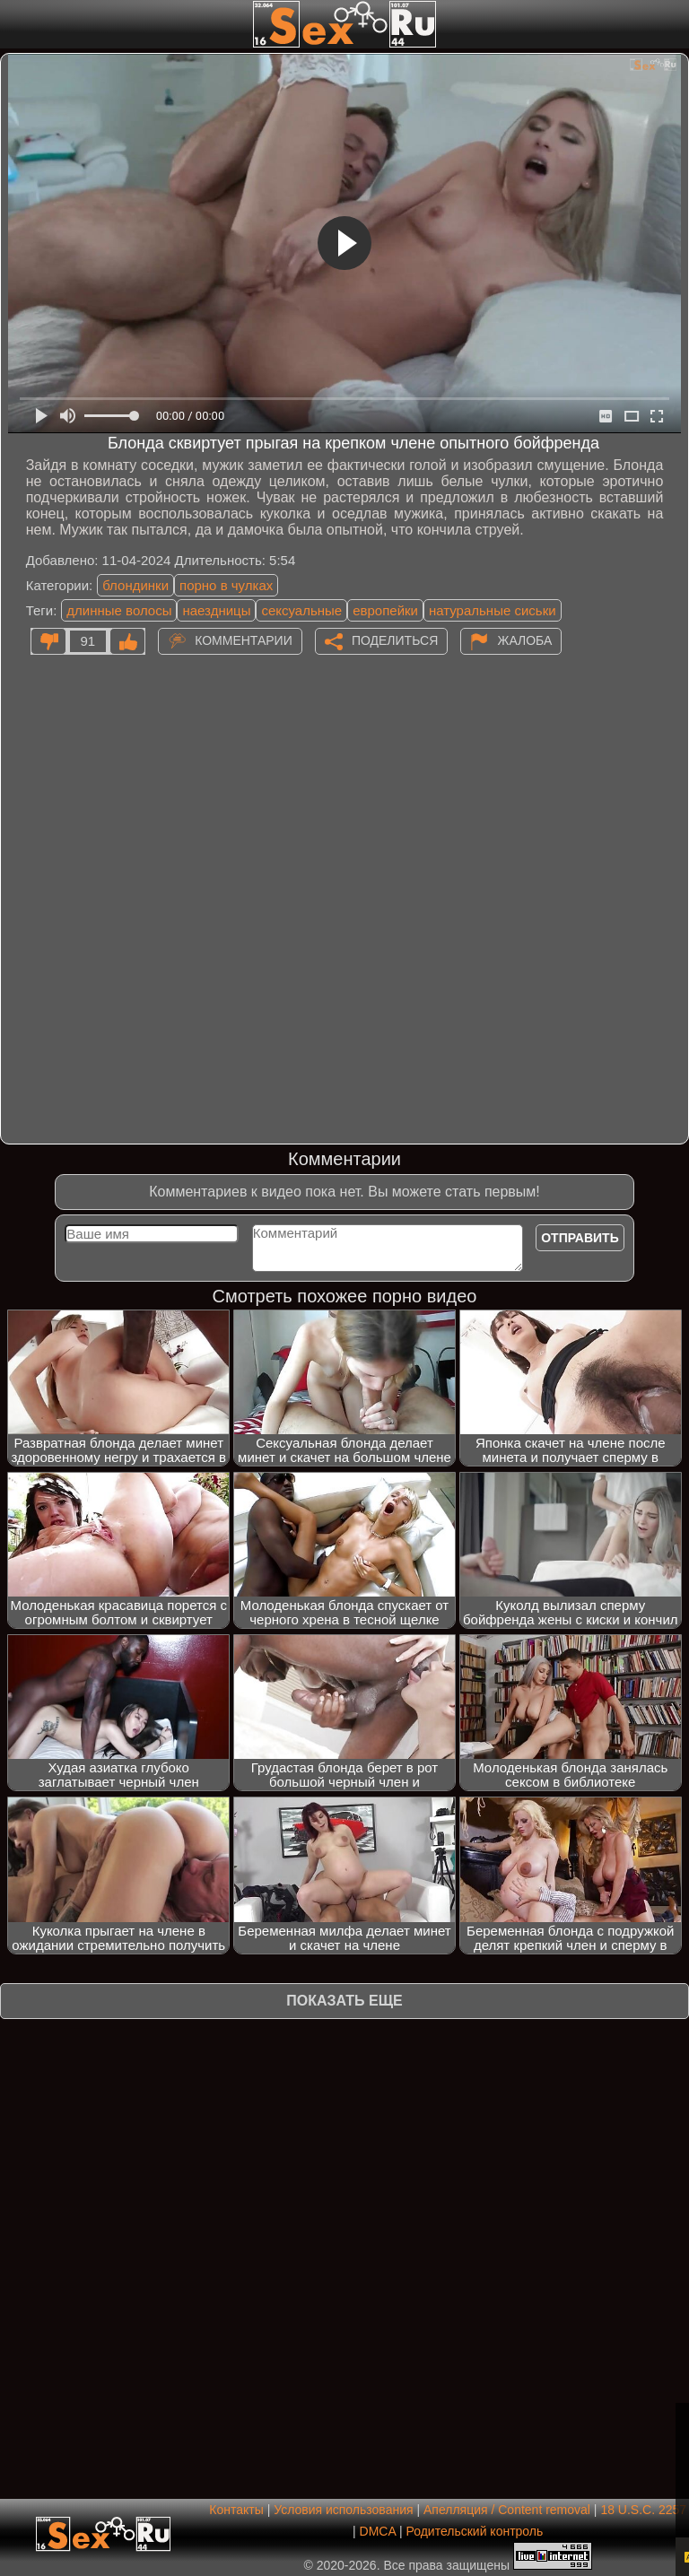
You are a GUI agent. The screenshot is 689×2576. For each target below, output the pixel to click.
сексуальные (301, 610)
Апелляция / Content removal (506, 2509)
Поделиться (395, 639)
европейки (385, 610)
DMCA (378, 2531)
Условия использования (343, 2509)
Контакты (236, 2509)
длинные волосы (118, 610)
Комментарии (243, 639)
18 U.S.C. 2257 (643, 2509)
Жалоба (524, 639)
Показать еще (344, 2000)
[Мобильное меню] (16, 24)
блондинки (135, 585)
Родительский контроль (474, 2531)
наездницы (216, 610)
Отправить (580, 1238)
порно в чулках (226, 585)
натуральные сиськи (492, 610)
